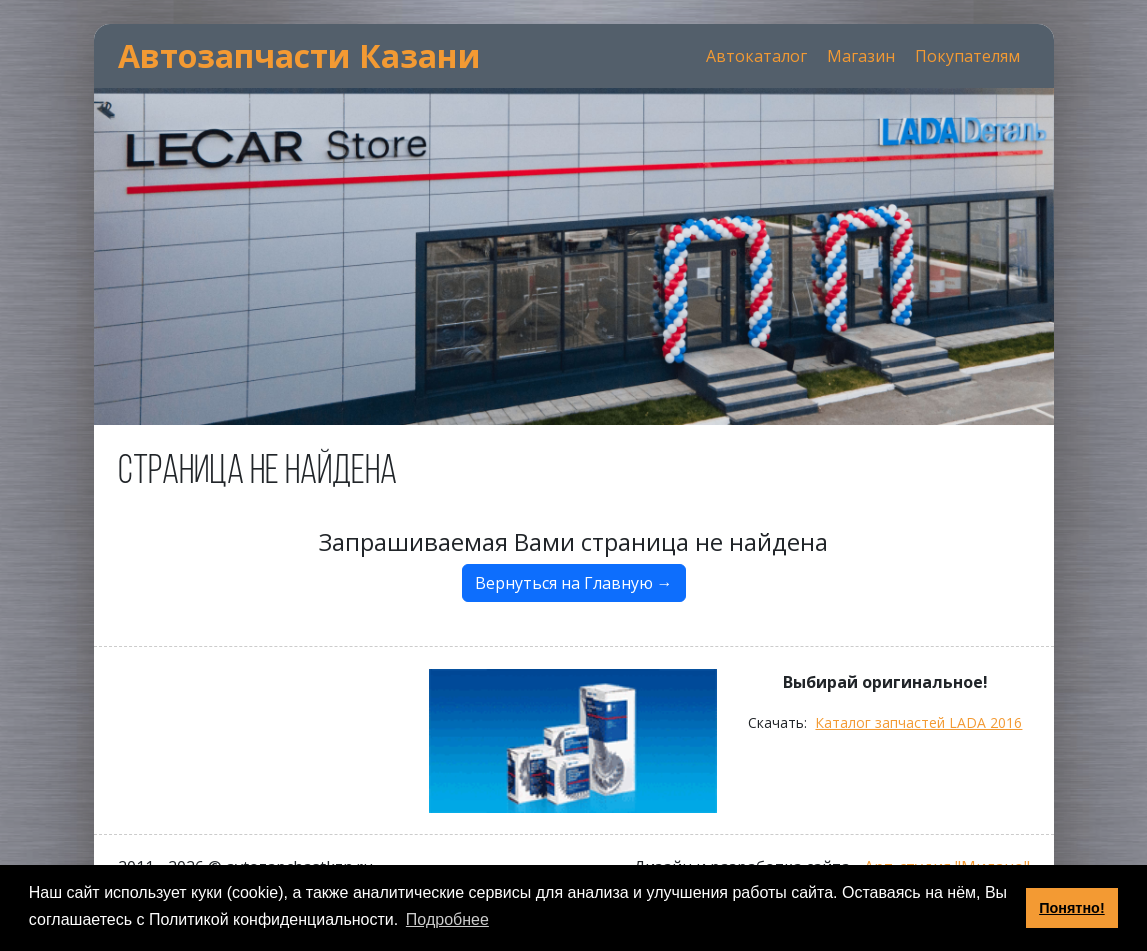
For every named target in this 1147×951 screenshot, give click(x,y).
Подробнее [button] (447, 919)
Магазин (861, 56)
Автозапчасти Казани (299, 55)
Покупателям (967, 56)
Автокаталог (756, 56)
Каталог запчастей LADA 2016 (918, 722)
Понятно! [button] (1072, 908)
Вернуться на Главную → (574, 583)
